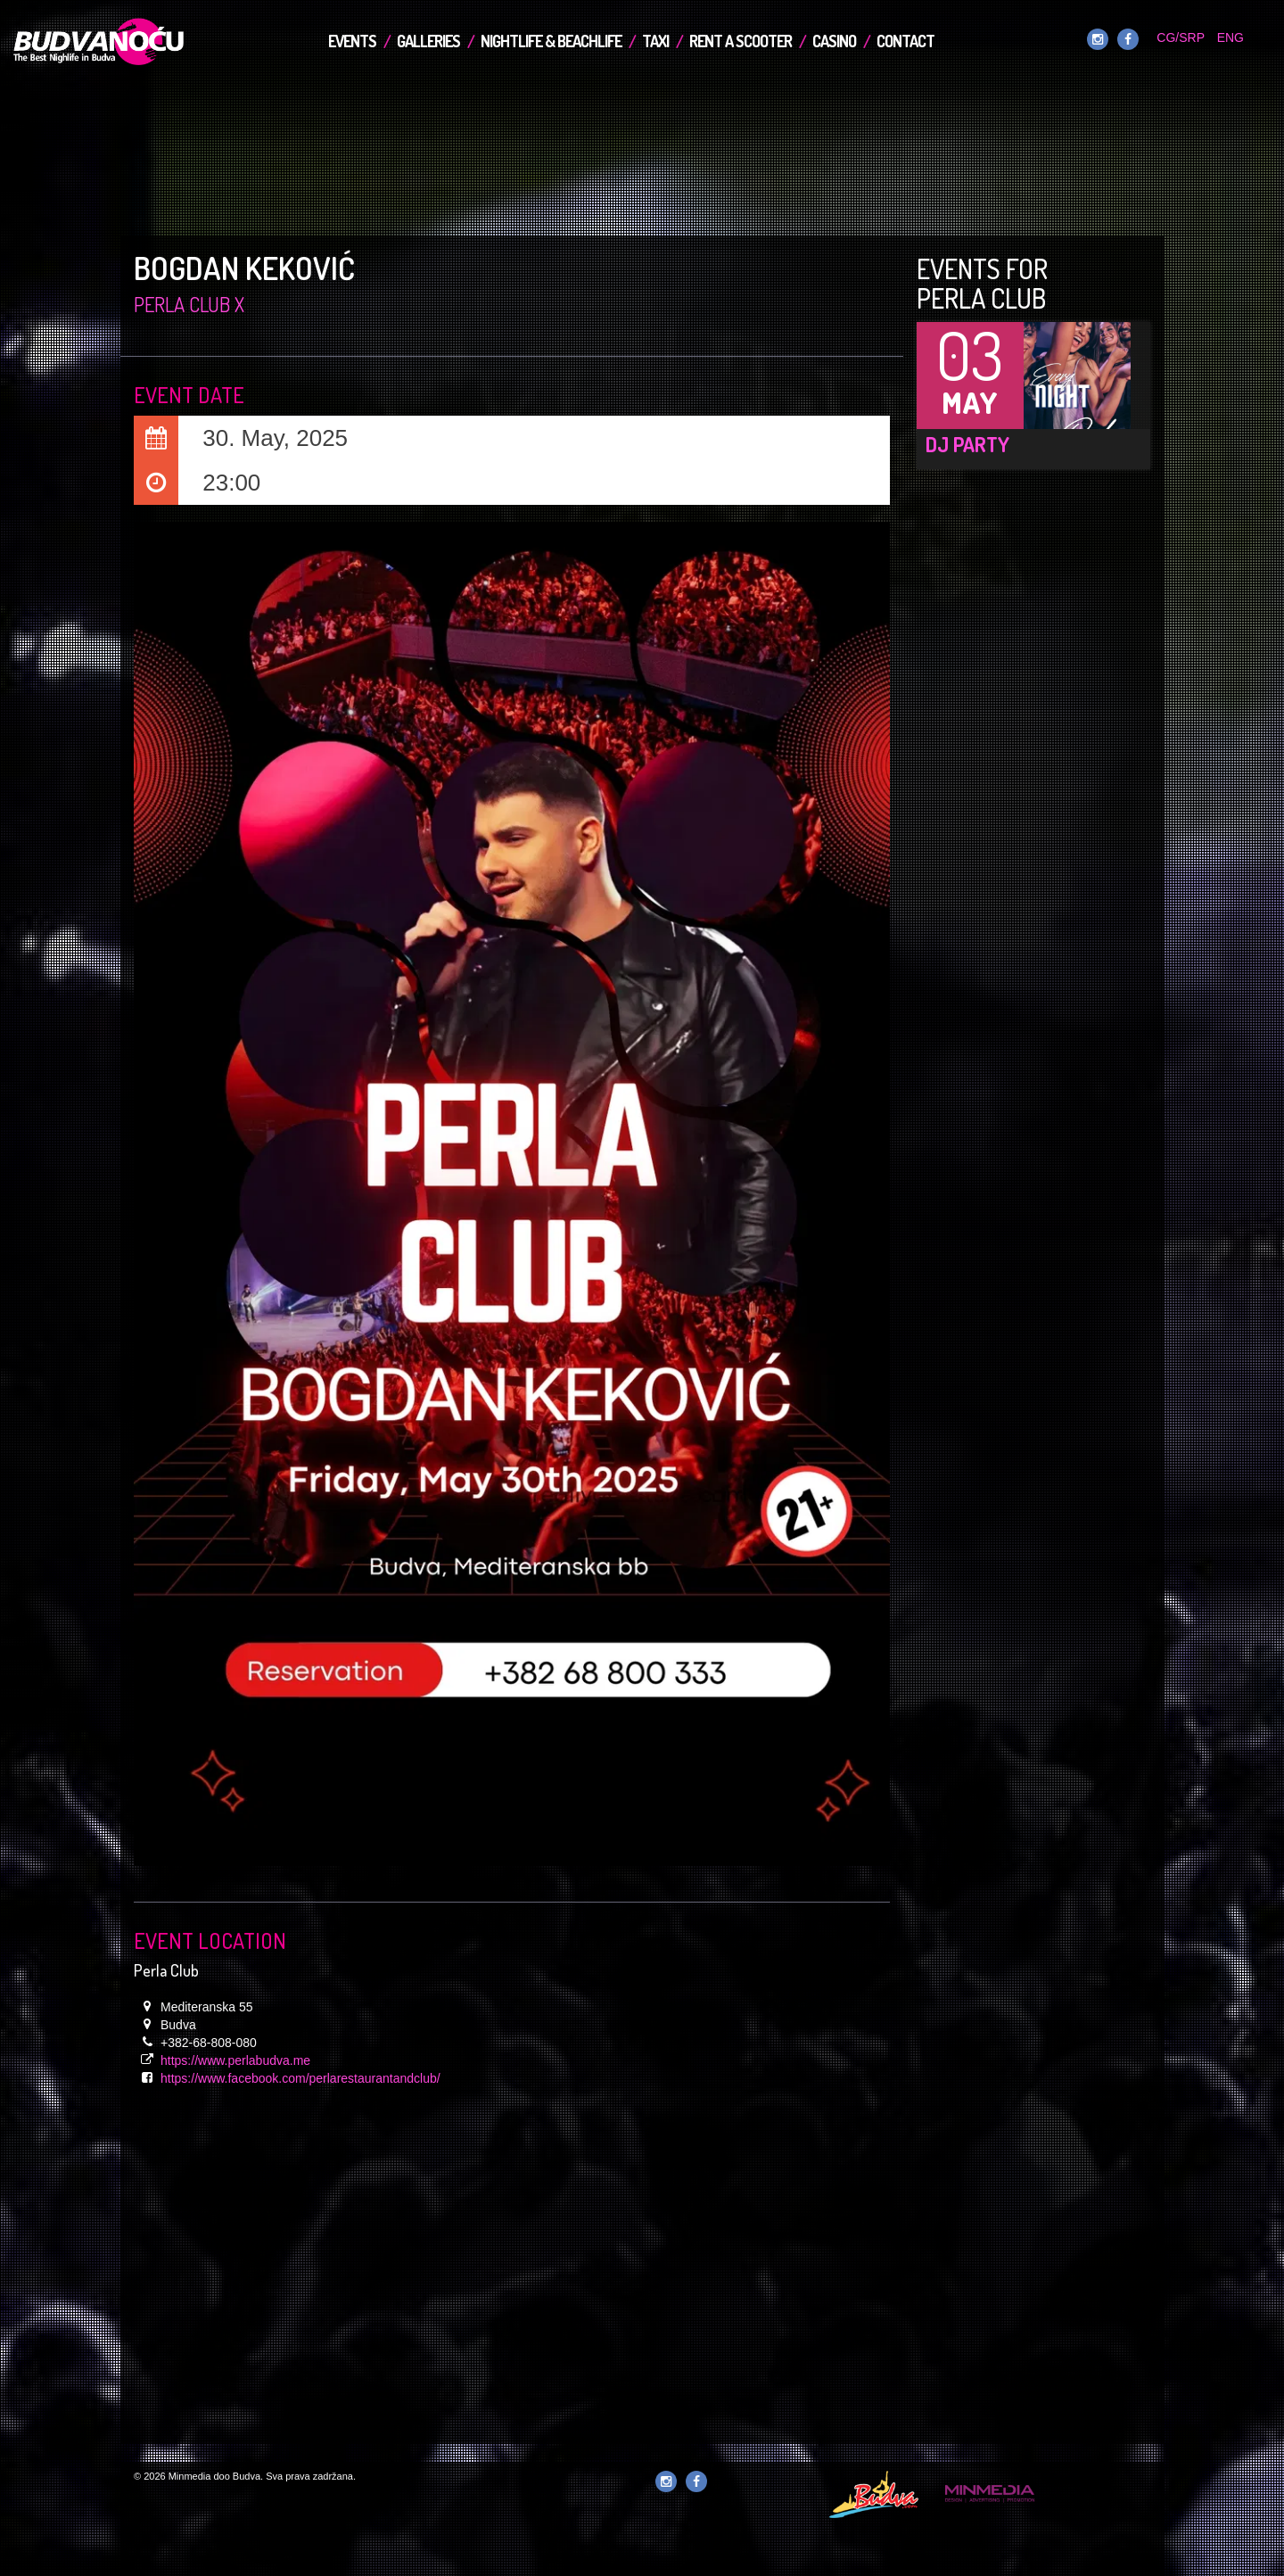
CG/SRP (1180, 37)
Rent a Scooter (740, 41)
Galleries (428, 41)
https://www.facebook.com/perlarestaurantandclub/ (300, 2078)
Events (352, 41)
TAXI (655, 41)
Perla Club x (189, 304)
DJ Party (967, 444)
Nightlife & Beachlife (551, 41)
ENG (1230, 37)
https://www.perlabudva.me (235, 2060)
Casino (834, 41)
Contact (905, 41)
